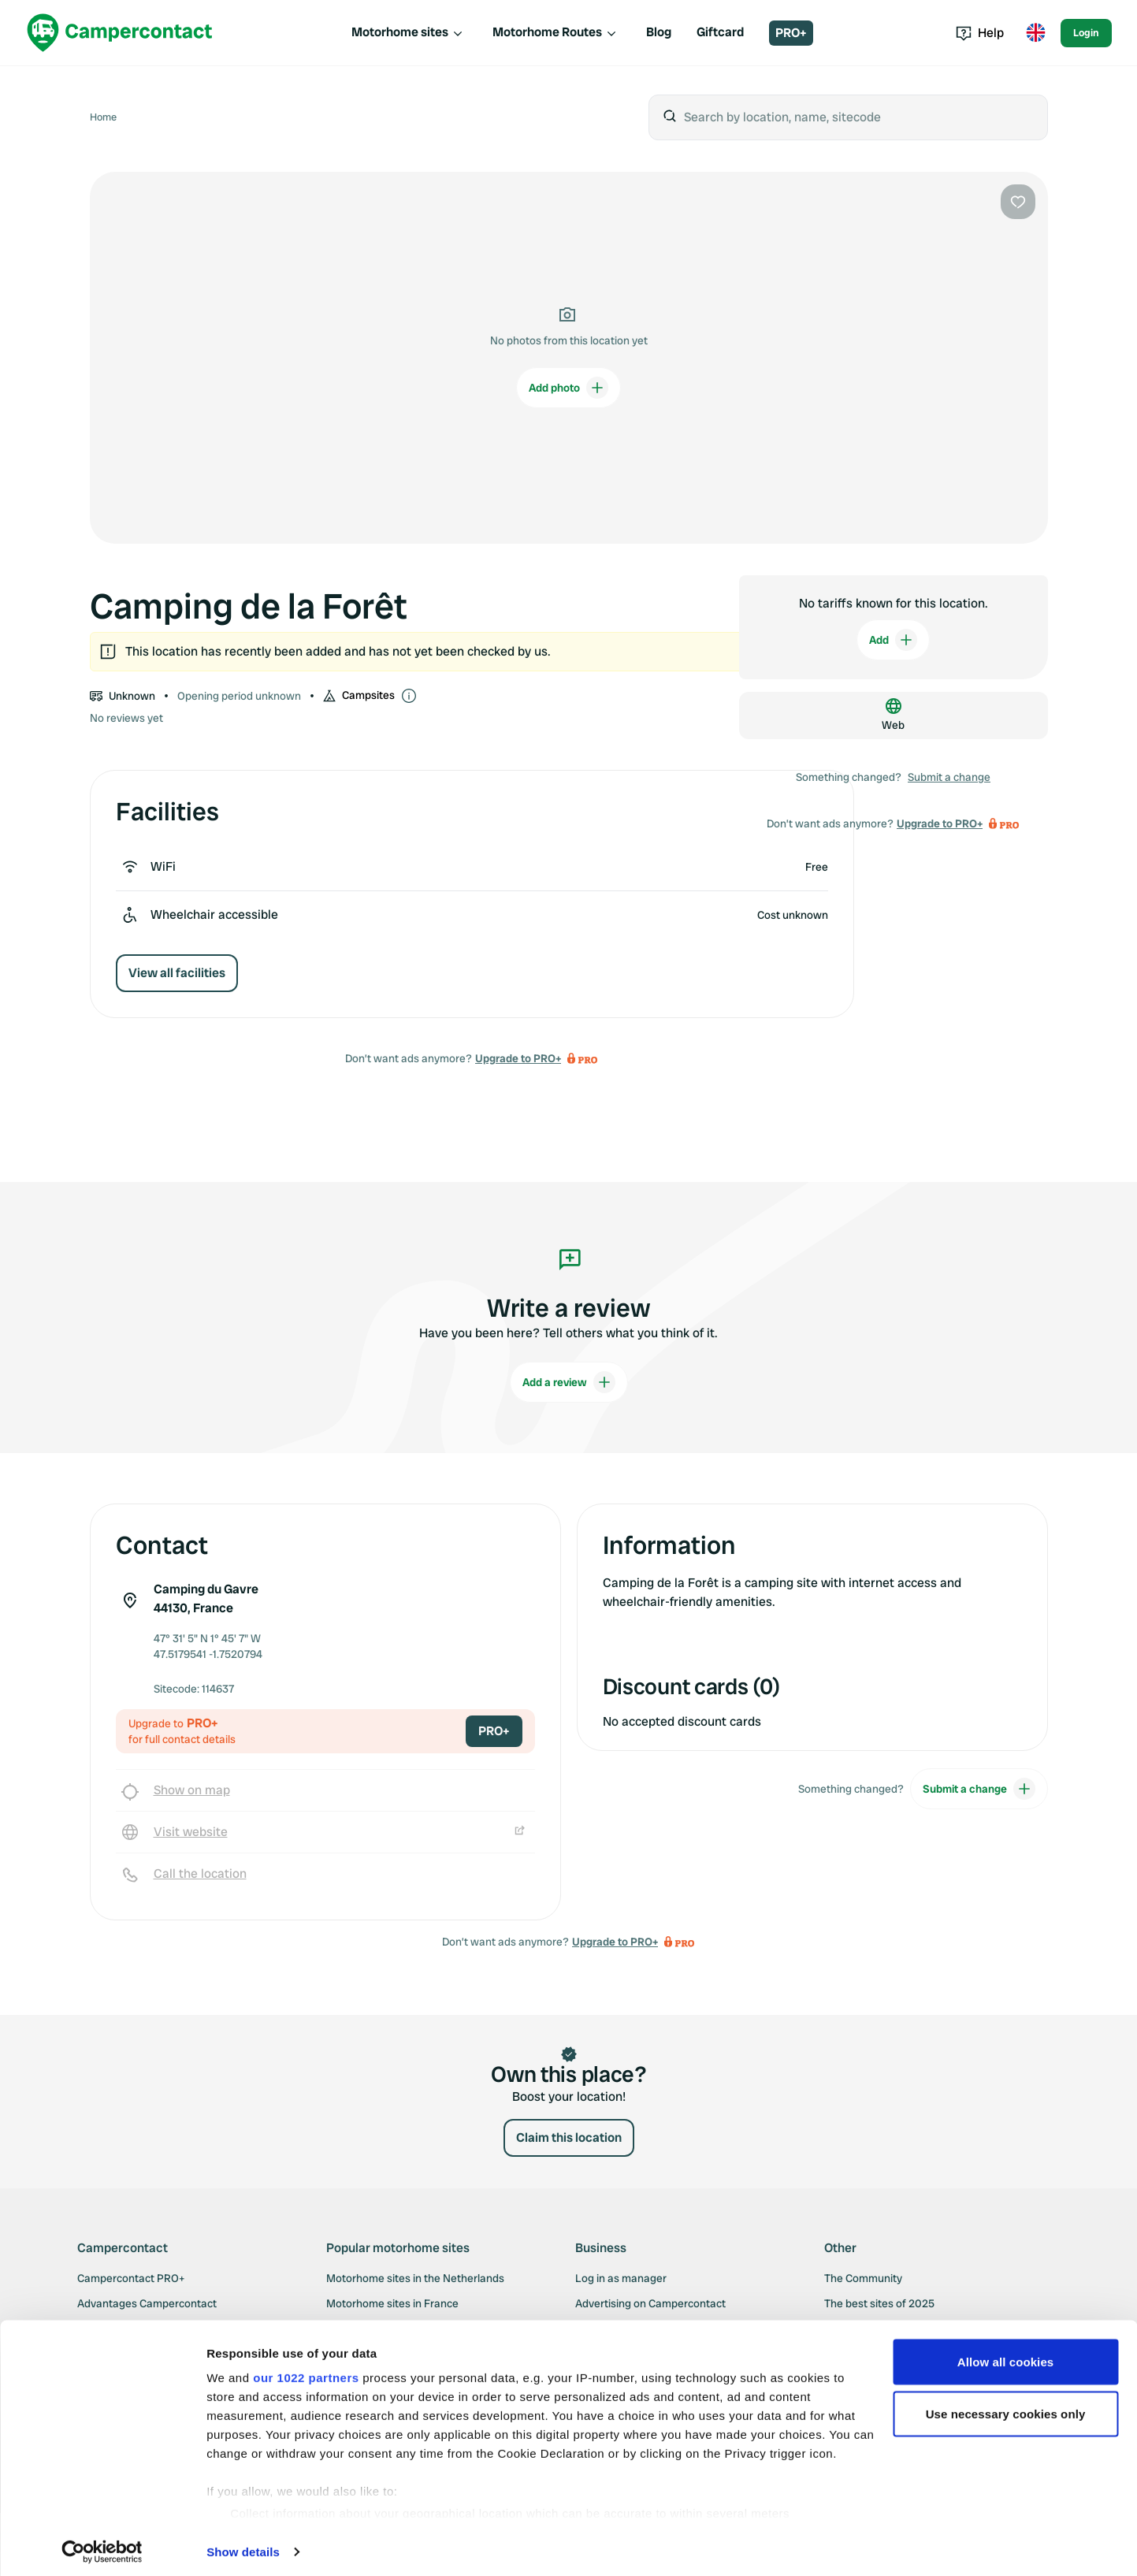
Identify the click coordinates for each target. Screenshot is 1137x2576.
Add (893, 640)
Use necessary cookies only (1006, 2407)
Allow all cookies (1005, 2355)
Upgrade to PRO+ (518, 1058)
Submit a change (949, 777)
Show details (243, 2545)
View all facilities (176, 973)
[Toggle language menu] (1035, 33)
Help (980, 32)
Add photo (568, 388)
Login (1086, 32)
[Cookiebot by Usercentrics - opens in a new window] (102, 2545)
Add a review (568, 1382)
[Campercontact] (119, 33)
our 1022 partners (306, 2370)
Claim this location (569, 2137)
